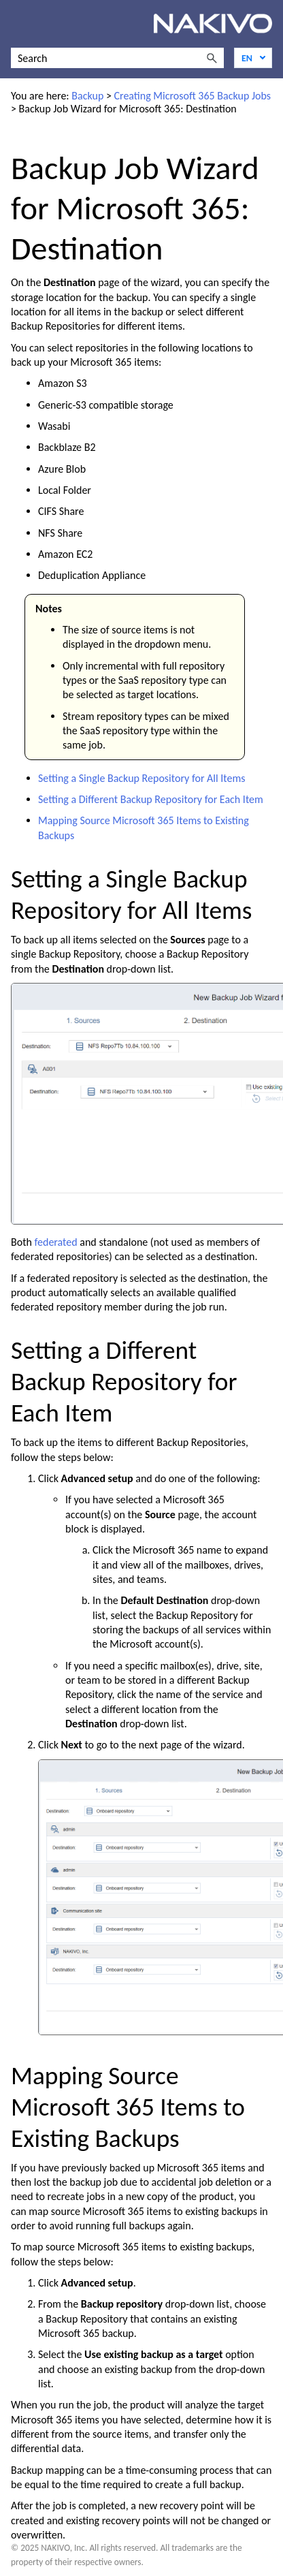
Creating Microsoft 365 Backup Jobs (192, 95)
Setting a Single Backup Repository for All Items (142, 778)
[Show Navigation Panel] (18, 23)
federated (56, 1242)
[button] (211, 58)
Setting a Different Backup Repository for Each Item (150, 799)
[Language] (253, 58)
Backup (87, 95)
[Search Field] (117, 58)
